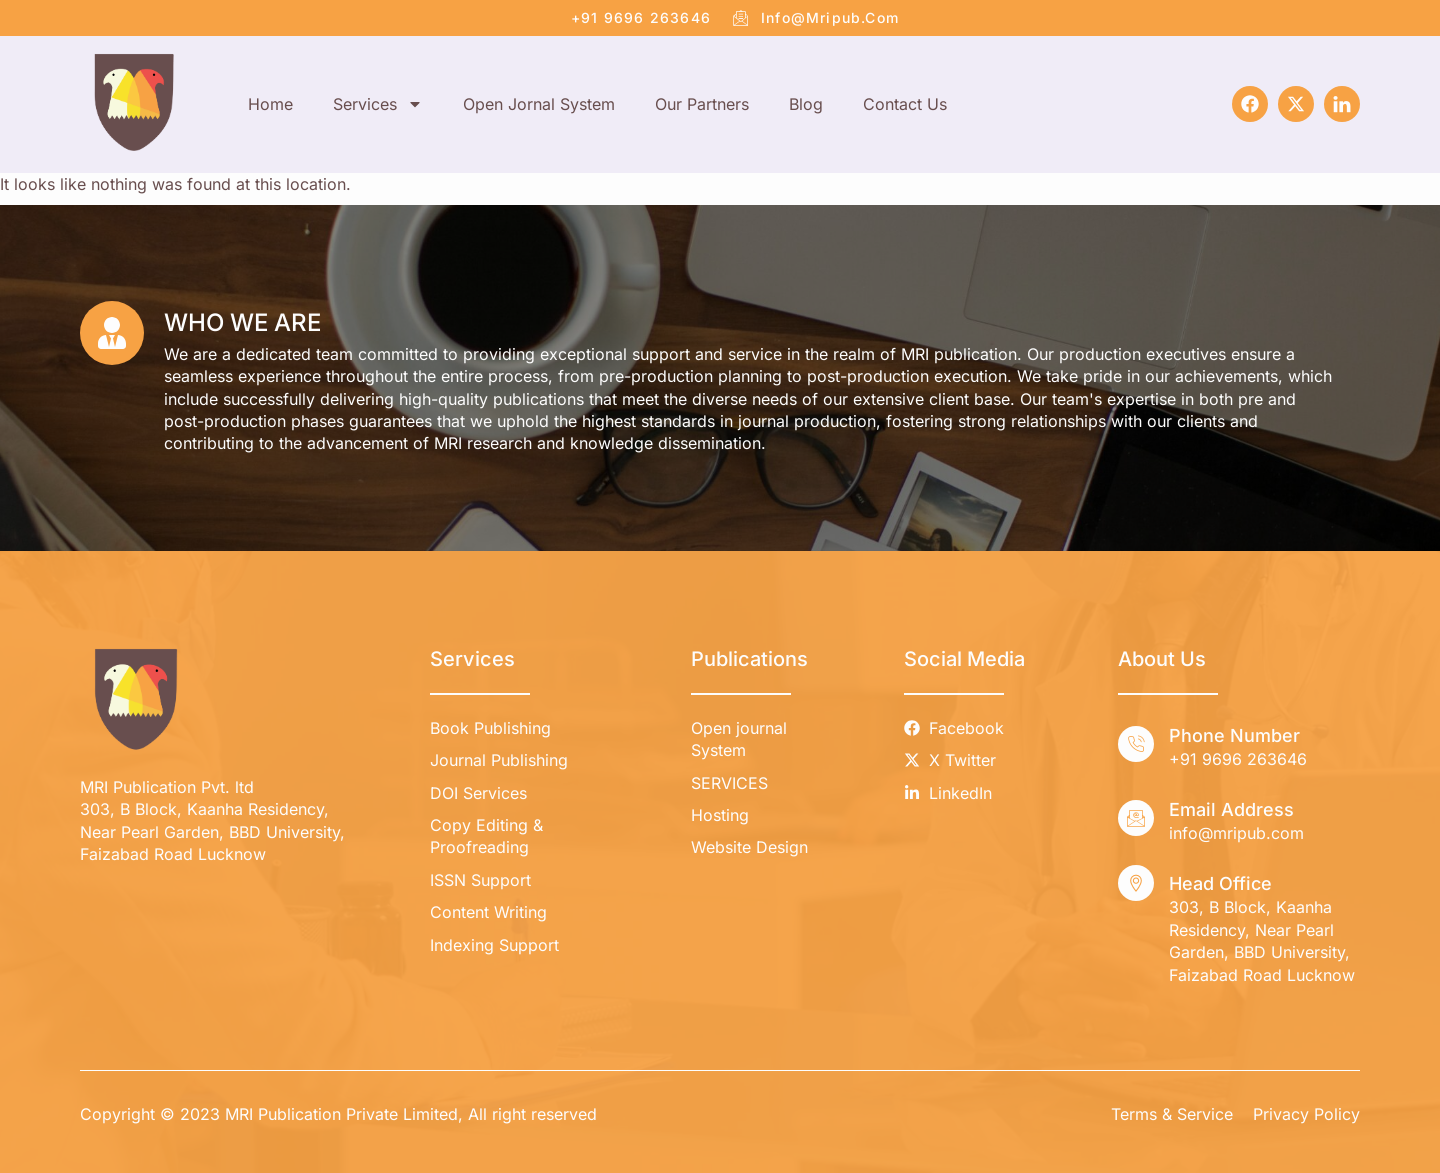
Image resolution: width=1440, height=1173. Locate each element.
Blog (806, 104)
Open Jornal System (539, 104)
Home (270, 104)
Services (378, 104)
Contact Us (905, 104)
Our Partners (702, 104)
